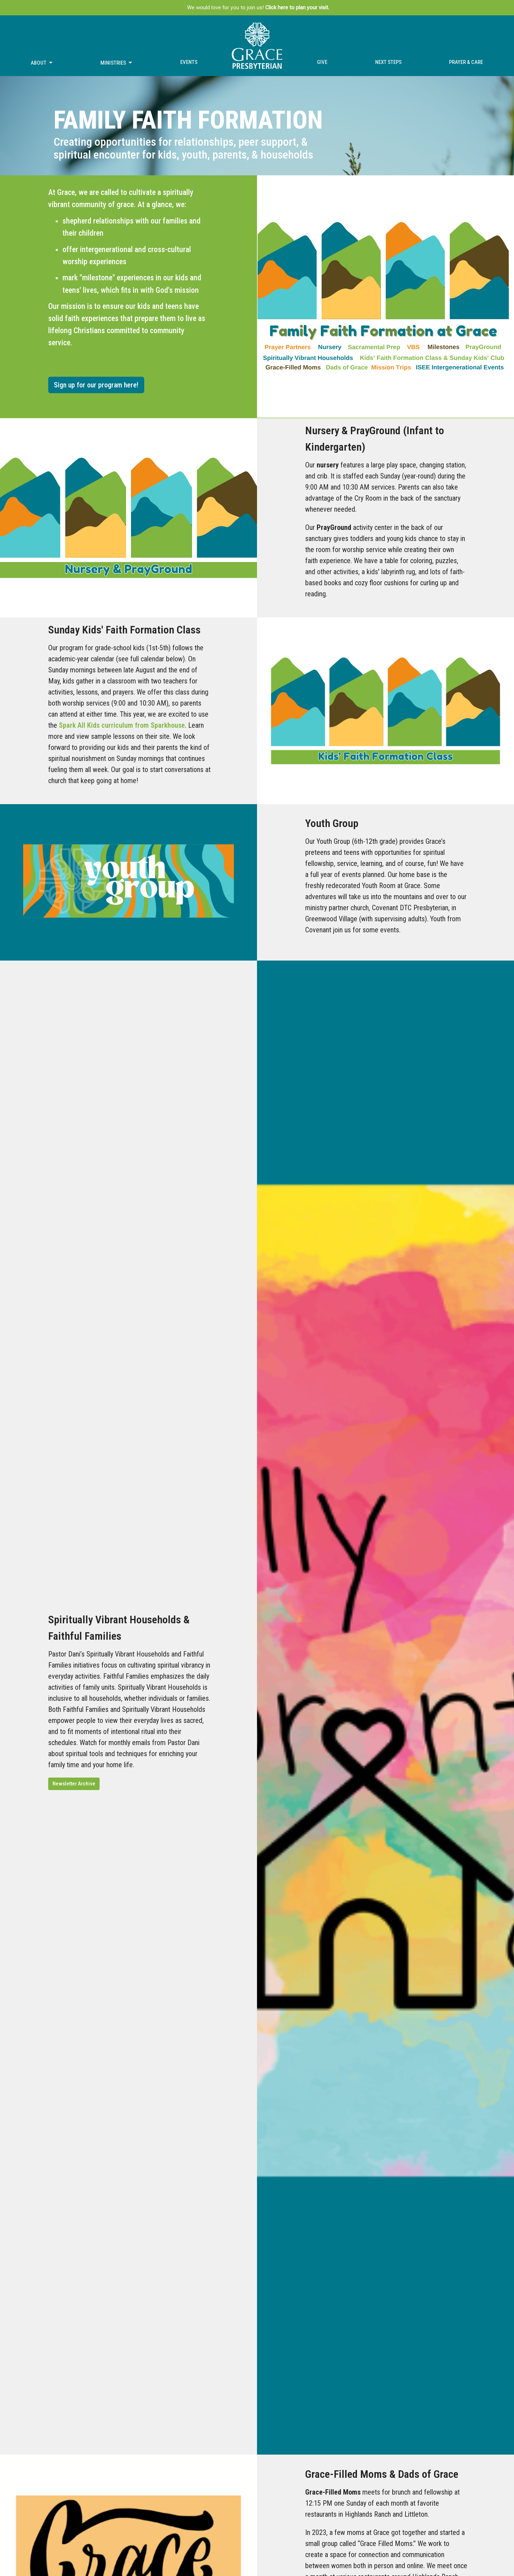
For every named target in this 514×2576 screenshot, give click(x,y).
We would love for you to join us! (258, 7)
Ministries (116, 62)
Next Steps (388, 62)
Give (322, 62)
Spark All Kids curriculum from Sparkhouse (122, 725)
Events (188, 62)
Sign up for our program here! (96, 385)
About (42, 62)
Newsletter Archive (73, 1783)
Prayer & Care (466, 62)
